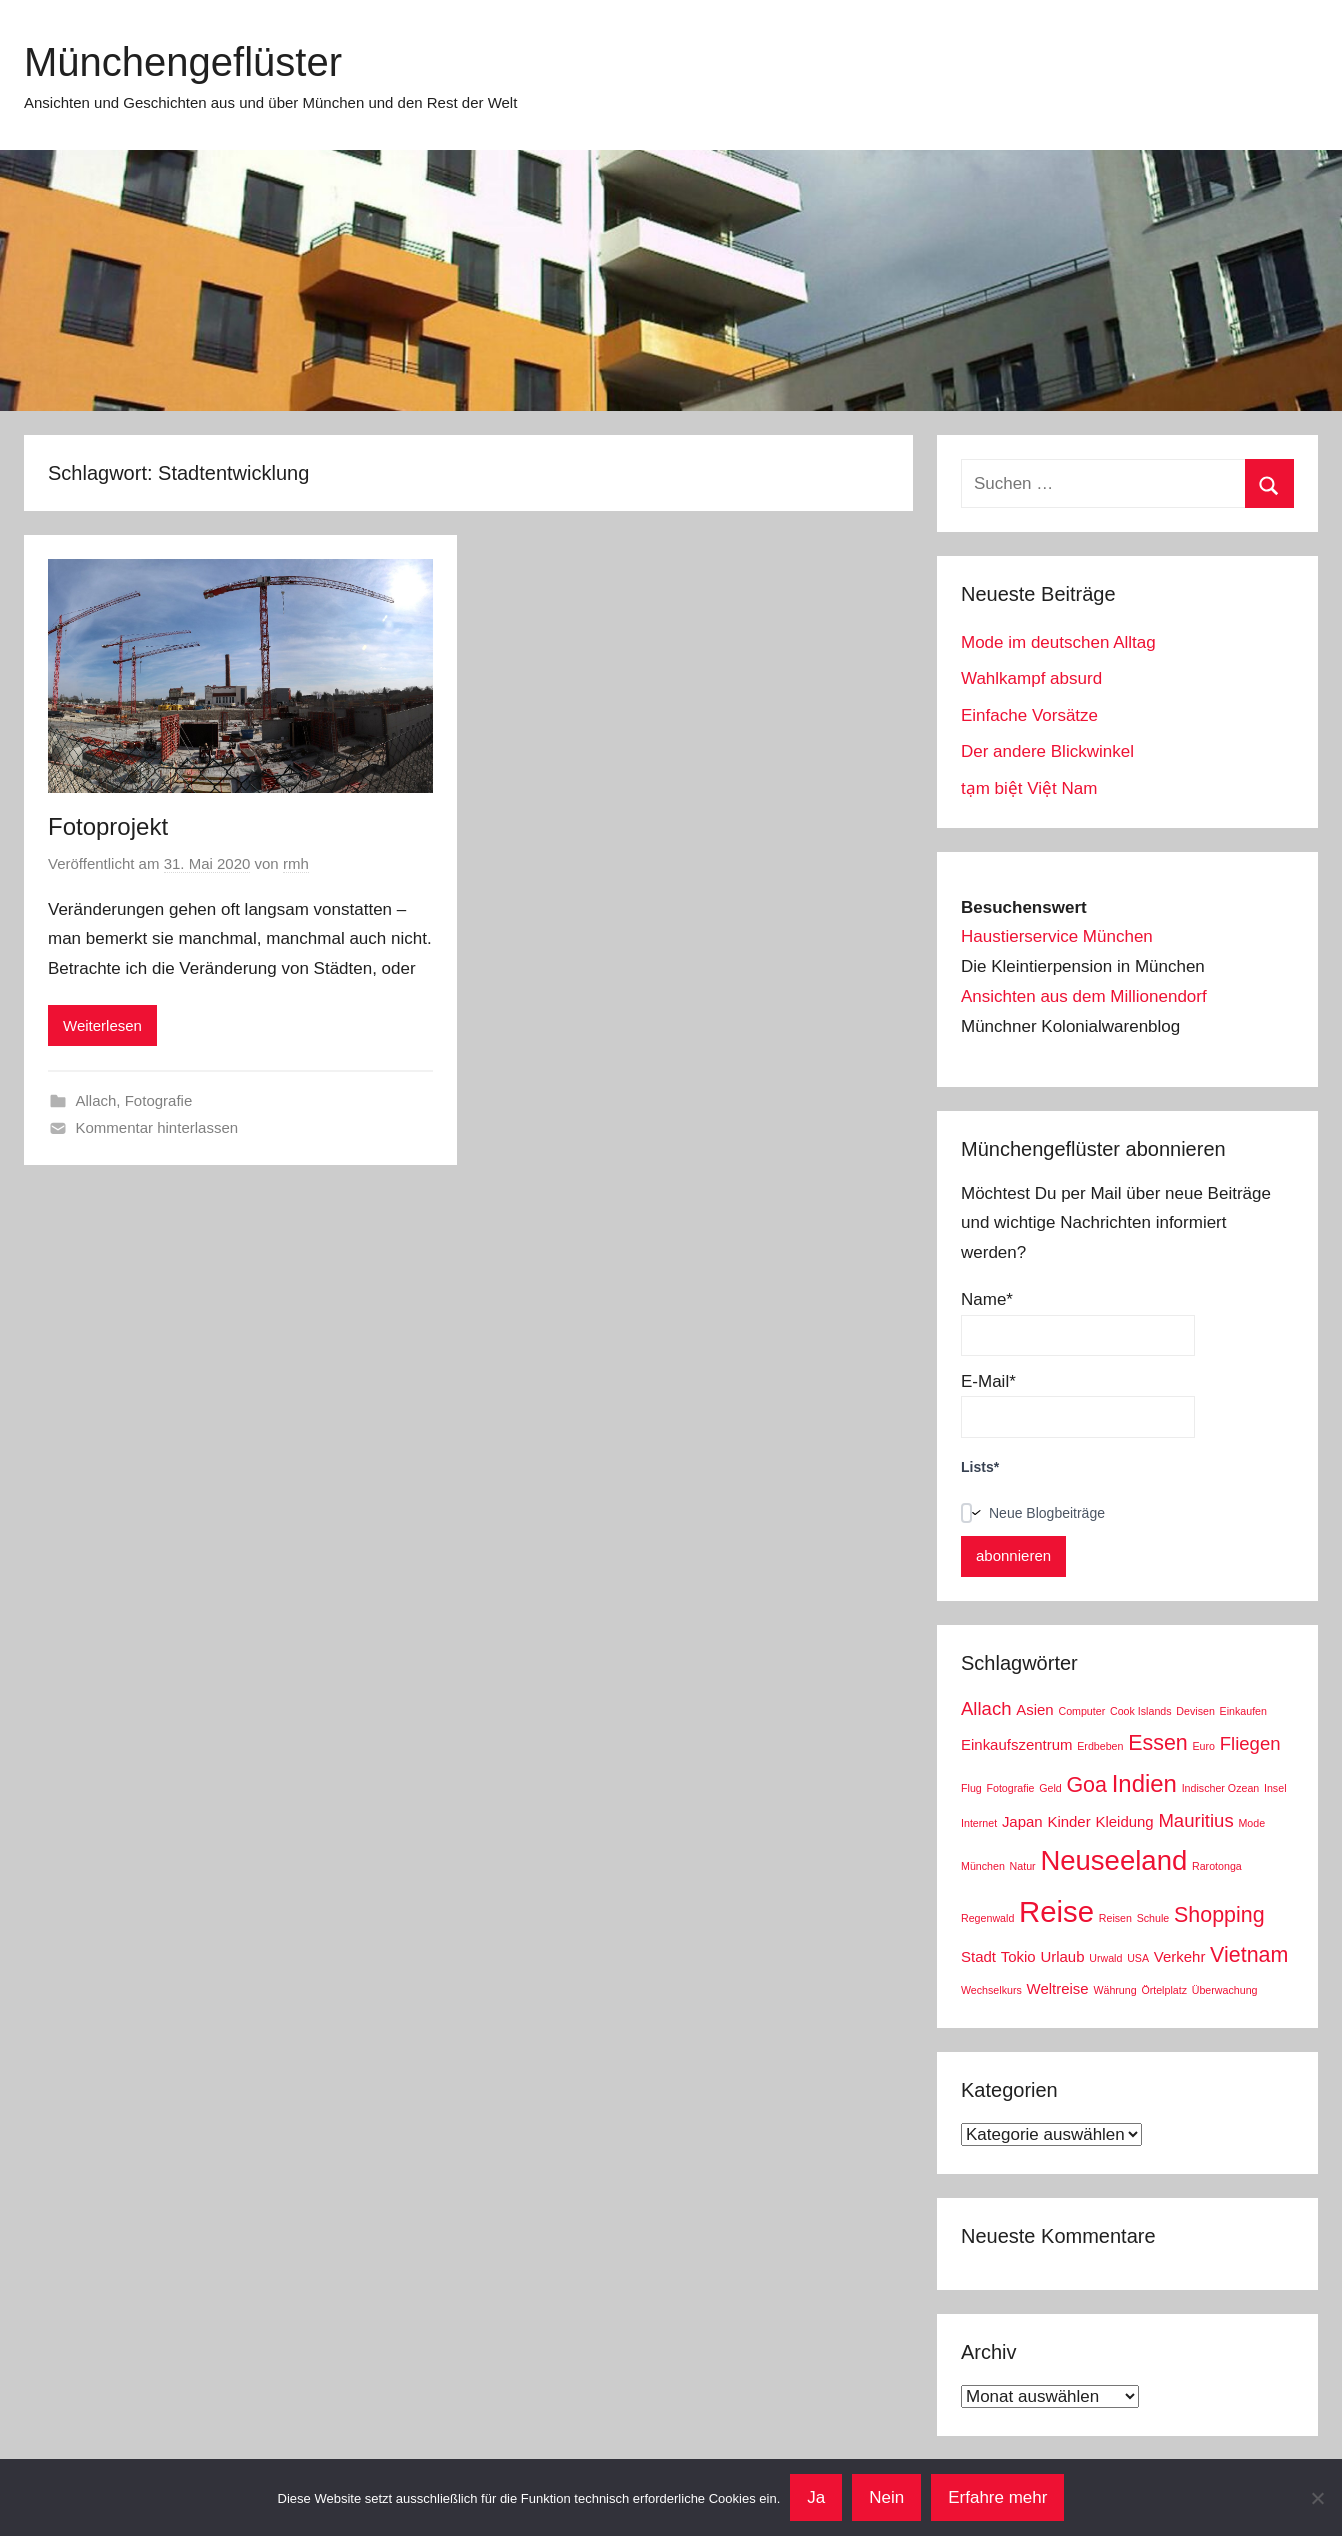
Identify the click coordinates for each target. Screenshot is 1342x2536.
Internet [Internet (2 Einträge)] (979, 1823)
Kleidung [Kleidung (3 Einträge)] (1124, 1821)
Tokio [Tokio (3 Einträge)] (1018, 1956)
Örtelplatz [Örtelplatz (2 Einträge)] (1164, 1990)
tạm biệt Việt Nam (1029, 788)
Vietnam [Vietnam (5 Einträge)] (1249, 1955)
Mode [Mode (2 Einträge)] (1251, 1823)
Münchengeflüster (183, 62)
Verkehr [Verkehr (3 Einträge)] (1180, 1956)
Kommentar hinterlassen (157, 1127)
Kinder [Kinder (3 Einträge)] (1068, 1821)
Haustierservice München (1057, 936)
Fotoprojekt (108, 826)
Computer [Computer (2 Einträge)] (1081, 1711)
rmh (296, 863)
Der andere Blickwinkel (1047, 751)
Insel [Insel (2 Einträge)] (1275, 1788)
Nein (886, 2497)
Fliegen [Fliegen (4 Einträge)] (1250, 1743)
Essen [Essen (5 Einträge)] (1158, 1743)
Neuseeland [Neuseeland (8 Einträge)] (1113, 1860)
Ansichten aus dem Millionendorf (1084, 996)
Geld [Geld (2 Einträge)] (1050, 1788)
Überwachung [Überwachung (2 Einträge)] (1225, 1990)
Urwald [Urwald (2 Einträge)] (1105, 1958)
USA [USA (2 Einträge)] (1138, 1958)
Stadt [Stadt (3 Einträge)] (978, 1956)
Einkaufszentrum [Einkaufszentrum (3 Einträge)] (1016, 1744)
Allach (96, 1100)
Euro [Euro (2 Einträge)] (1203, 1746)
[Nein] (1317, 2498)
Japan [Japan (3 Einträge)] (1022, 1821)
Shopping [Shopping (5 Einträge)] (1219, 1915)
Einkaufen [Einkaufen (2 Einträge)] (1243, 1711)
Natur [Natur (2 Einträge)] (1023, 1866)
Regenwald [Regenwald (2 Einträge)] (987, 1918)
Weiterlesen (102, 1025)
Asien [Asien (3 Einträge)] (1034, 1709)
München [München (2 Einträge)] (983, 1866)
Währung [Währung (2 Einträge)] (1114, 1990)
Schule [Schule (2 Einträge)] (1153, 1918)
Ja (816, 2497)
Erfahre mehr (997, 2497)
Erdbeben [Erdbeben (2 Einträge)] (1100, 1746)
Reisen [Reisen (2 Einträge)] (1115, 1918)
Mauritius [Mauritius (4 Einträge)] (1195, 1820)
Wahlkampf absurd (1031, 678)
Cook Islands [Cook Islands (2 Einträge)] (1141, 1711)
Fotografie (159, 1100)
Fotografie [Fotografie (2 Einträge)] (1010, 1788)
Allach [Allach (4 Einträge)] (986, 1708)
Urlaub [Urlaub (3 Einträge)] (1062, 1956)
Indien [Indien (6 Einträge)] (1144, 1783)
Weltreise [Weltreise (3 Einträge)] (1058, 1988)
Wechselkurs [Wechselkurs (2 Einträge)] (991, 1990)
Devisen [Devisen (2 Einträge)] (1195, 1711)
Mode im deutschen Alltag (1058, 642)
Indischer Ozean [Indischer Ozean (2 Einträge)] (1221, 1788)
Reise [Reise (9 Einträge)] (1056, 1911)
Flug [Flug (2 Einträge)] (971, 1788)
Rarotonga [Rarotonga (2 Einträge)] (1217, 1866)
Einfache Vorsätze (1029, 715)
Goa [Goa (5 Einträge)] (1086, 1785)
